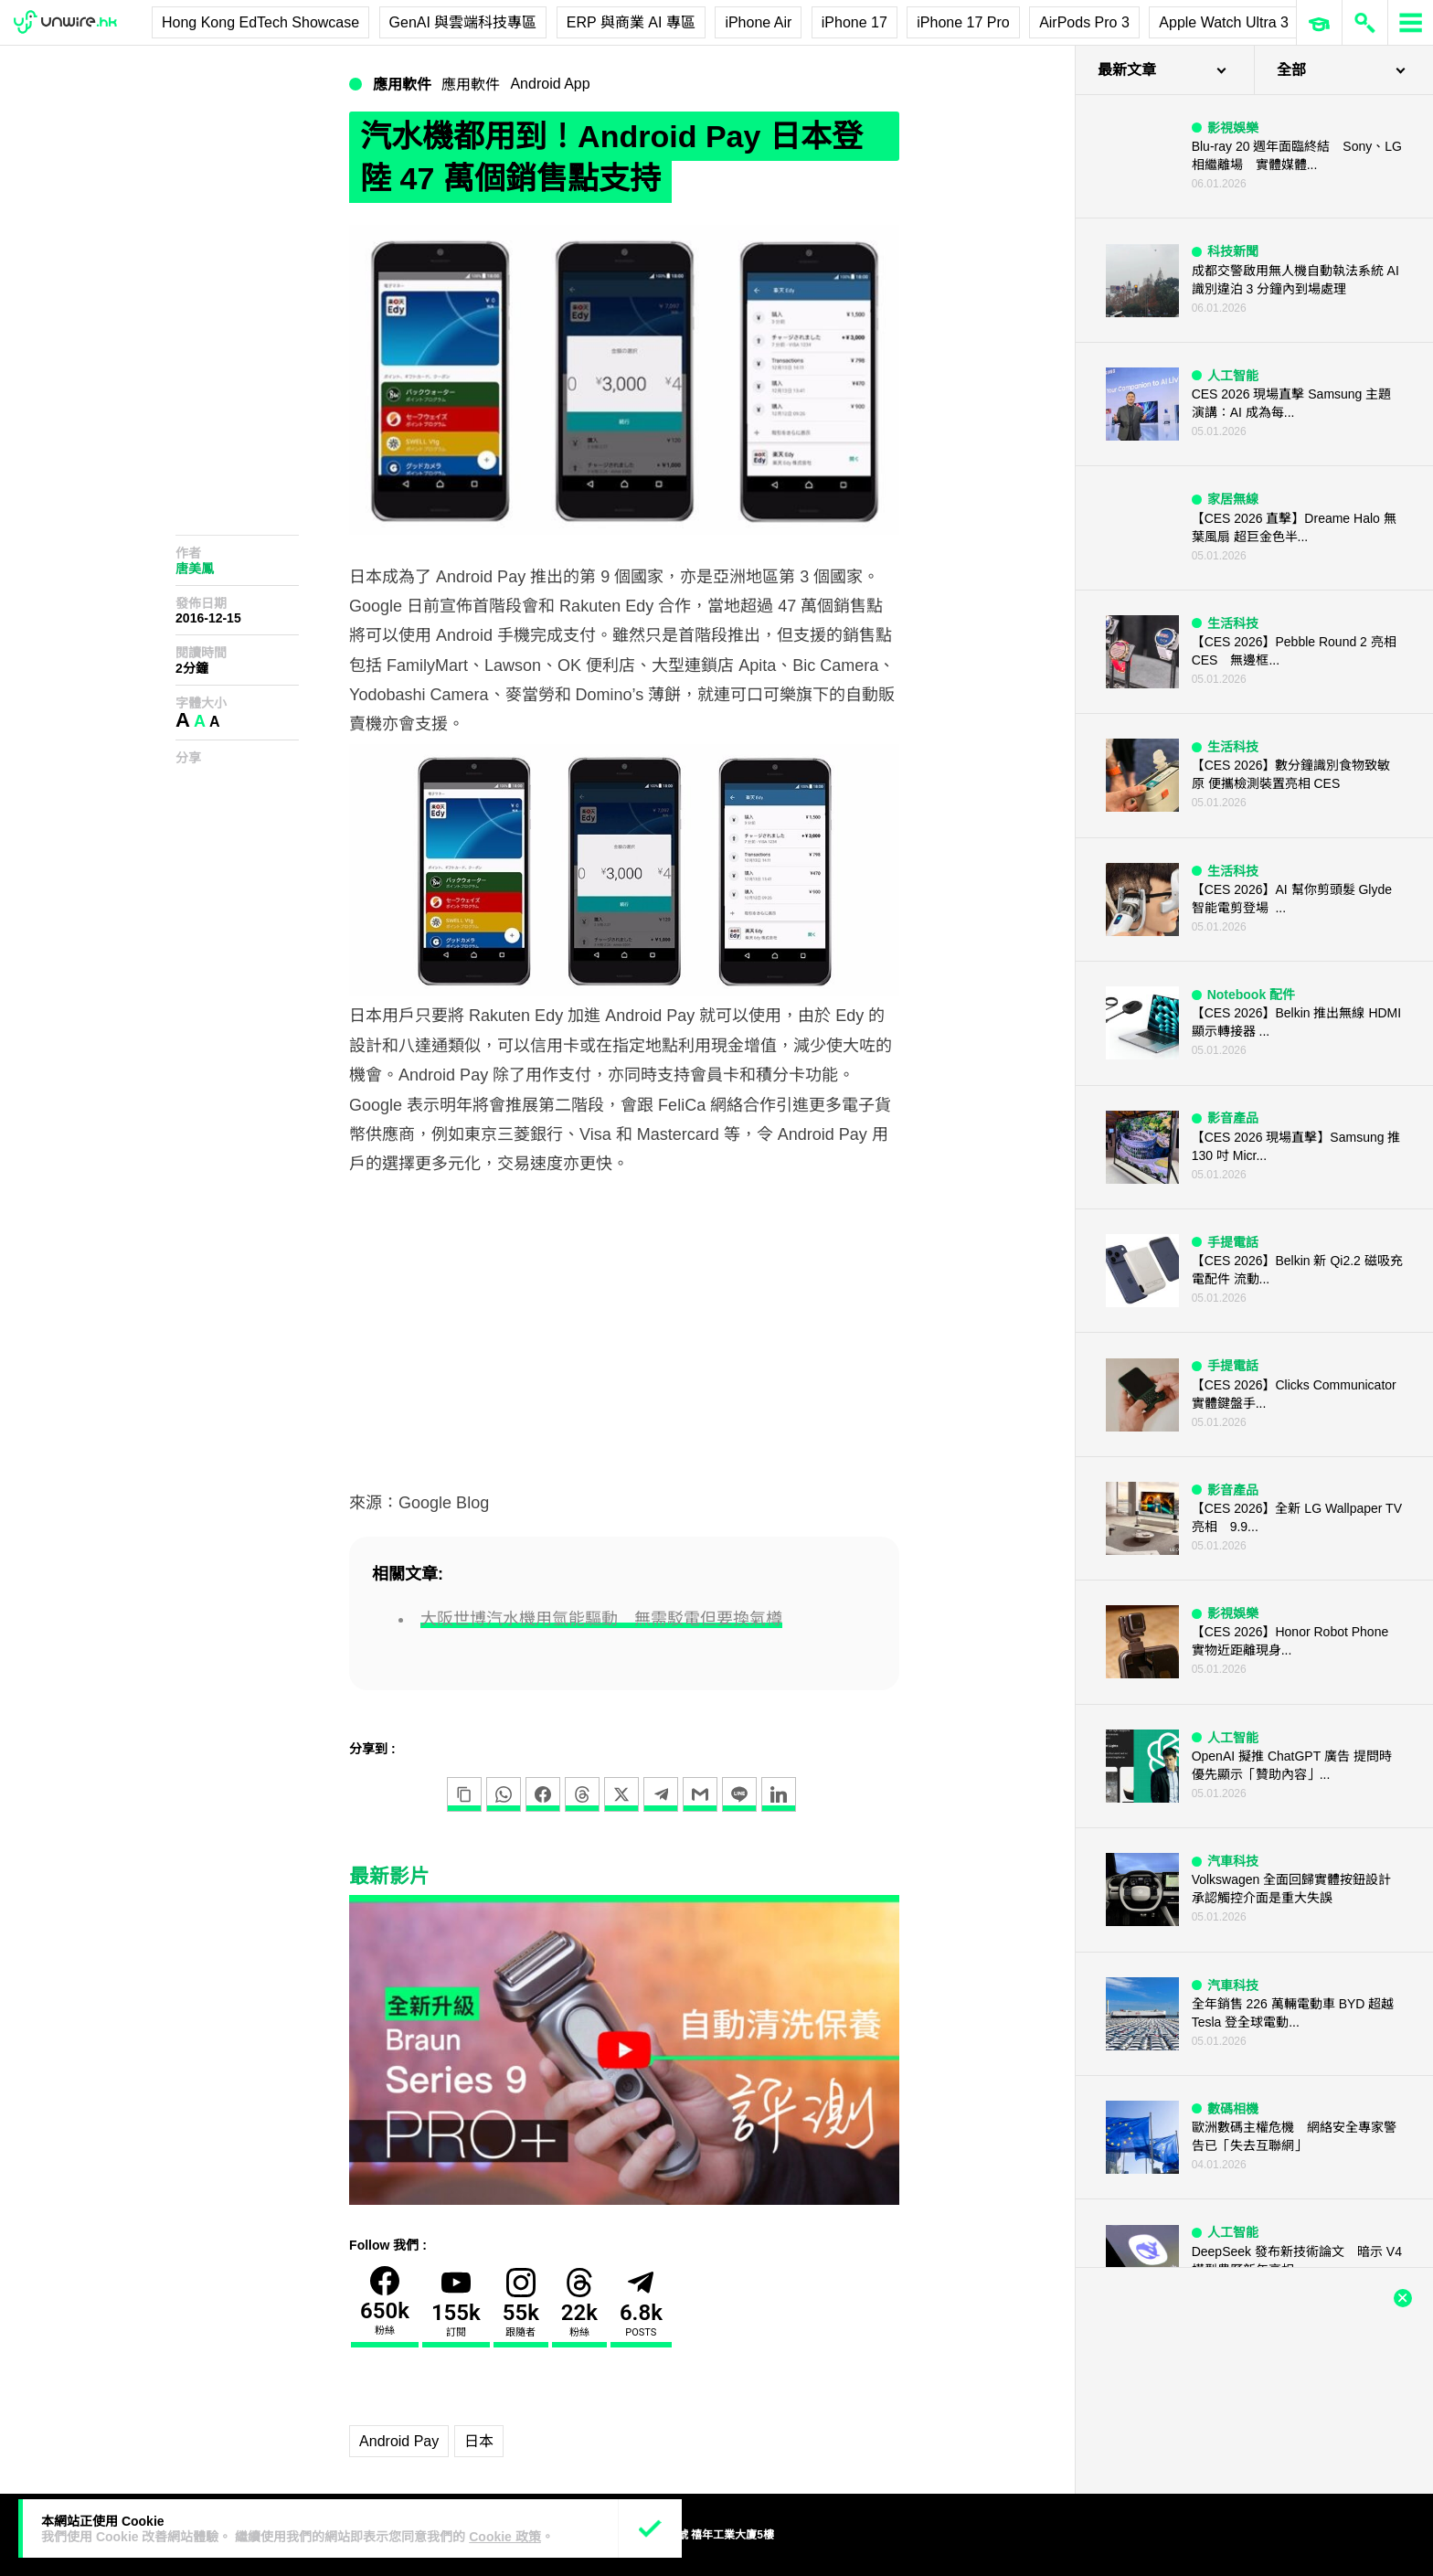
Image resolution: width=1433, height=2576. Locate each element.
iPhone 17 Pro (963, 22)
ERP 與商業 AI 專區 (631, 22)
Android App (549, 83)
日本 (479, 2441)
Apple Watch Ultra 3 (1224, 22)
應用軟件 (402, 84)
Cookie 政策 (505, 2536)
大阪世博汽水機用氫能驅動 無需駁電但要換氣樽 (601, 1619)
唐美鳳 (194, 568)
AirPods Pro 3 (1084, 22)
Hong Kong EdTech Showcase (260, 22)
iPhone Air (758, 22)
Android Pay (399, 2441)
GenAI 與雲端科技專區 (463, 22)
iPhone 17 (854, 22)
